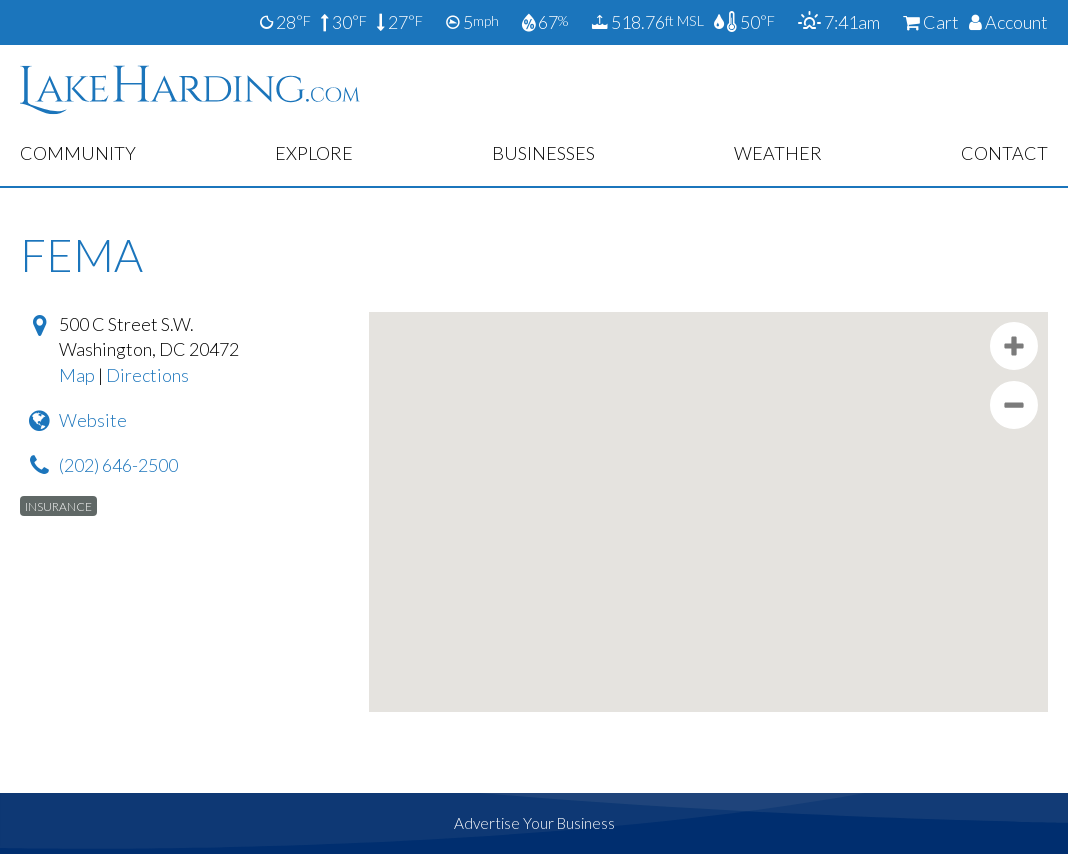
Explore (314, 153)
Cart (931, 22)
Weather (778, 153)
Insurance (58, 505)
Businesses (543, 153)
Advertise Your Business (534, 823)
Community (78, 153)
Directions (147, 375)
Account (1008, 22)
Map (77, 375)
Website (93, 420)
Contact (1004, 153)
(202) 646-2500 (118, 465)
